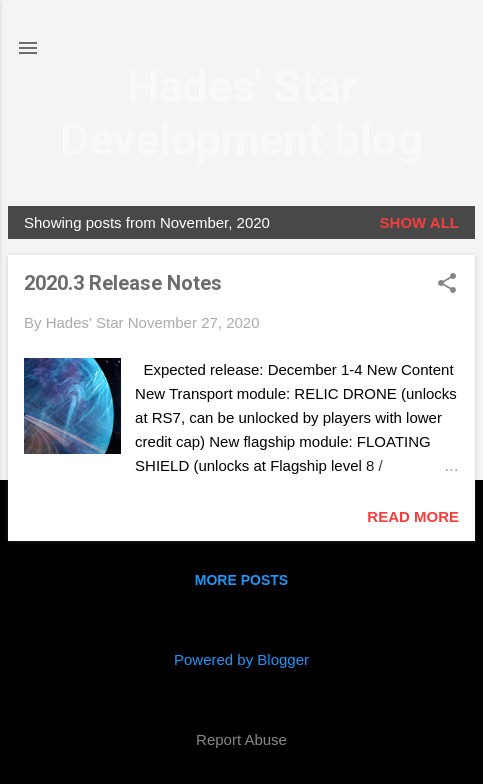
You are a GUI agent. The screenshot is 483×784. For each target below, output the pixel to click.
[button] (447, 284)
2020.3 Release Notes (123, 283)
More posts (241, 580)
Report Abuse (241, 739)
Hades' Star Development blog (241, 113)
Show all (419, 222)
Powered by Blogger (241, 659)
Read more (413, 516)
